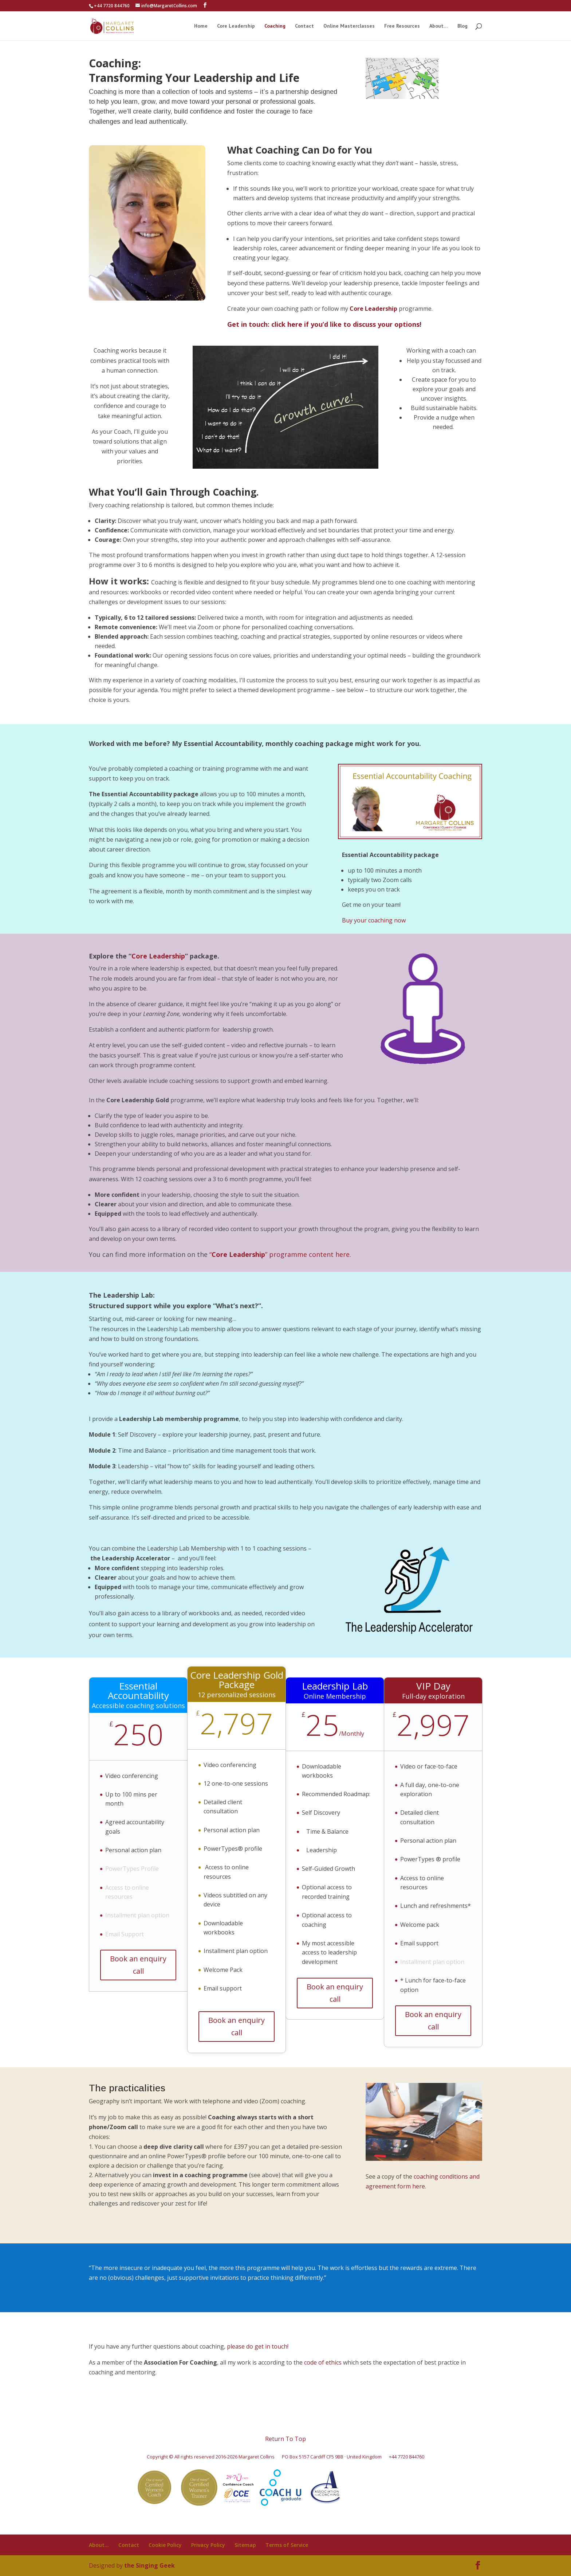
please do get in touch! (257, 2346)
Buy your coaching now (374, 920)
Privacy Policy (208, 2544)
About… (438, 26)
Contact (304, 26)
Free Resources (402, 26)
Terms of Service (286, 2544)
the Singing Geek (149, 2565)
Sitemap (245, 2544)
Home (201, 26)
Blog (462, 26)
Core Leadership (236, 26)
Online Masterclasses (349, 26)
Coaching (275, 26)
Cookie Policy (165, 2544)
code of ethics (323, 2362)
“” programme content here (279, 1254)
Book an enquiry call (138, 1965)
